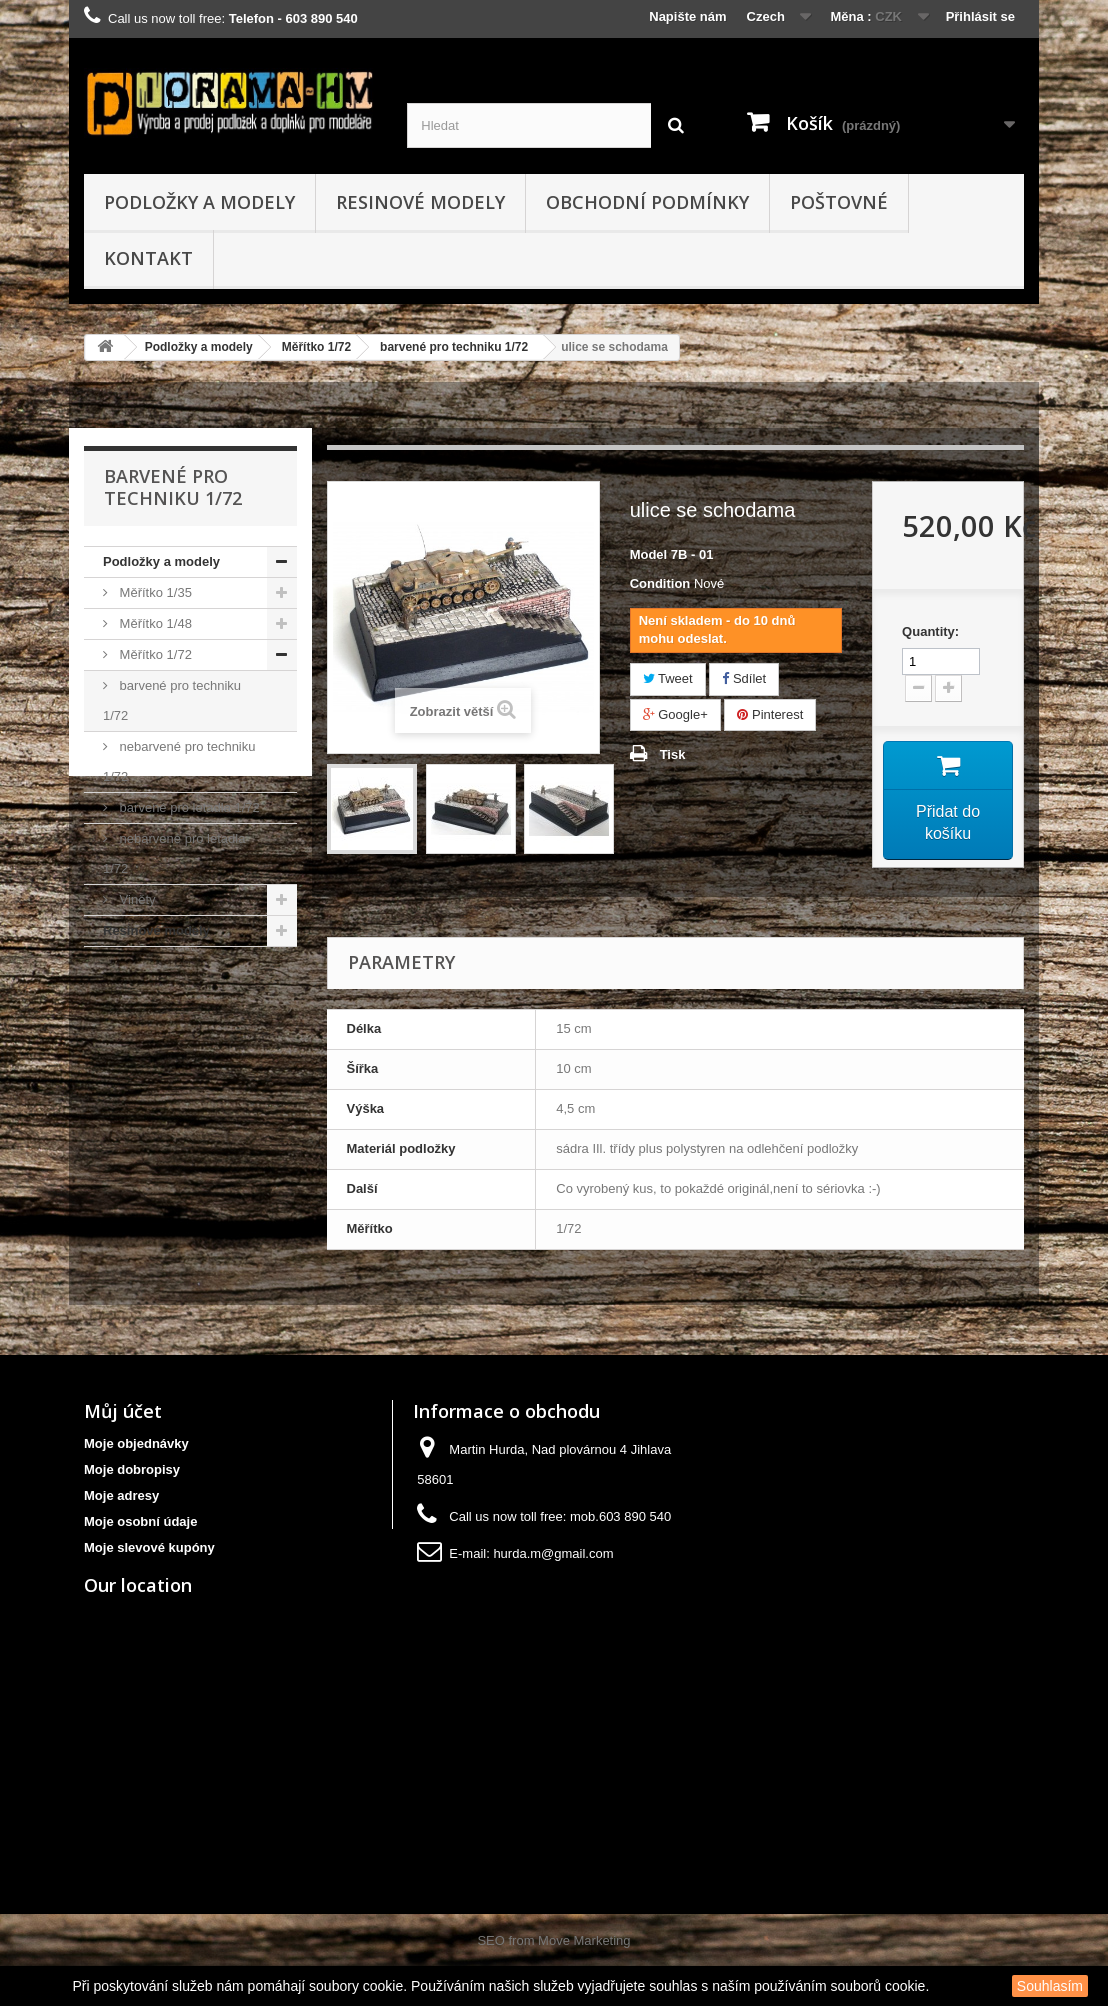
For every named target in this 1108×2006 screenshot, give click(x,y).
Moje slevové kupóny (149, 1547)
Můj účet (123, 1411)
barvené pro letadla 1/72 (188, 807)
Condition (660, 583)
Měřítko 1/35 (154, 592)
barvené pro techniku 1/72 (454, 347)
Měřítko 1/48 (154, 623)
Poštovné (839, 202)
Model (649, 554)
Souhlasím (1050, 1986)
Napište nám (687, 16)
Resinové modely (420, 202)
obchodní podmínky (647, 202)
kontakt (148, 258)
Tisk (673, 754)
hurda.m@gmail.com (553, 1553)
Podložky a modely (199, 202)
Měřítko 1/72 (316, 347)
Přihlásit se (980, 16)
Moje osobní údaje (140, 1521)
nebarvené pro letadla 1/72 (174, 853)
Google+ (675, 714)
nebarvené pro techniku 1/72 (179, 761)
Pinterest (770, 714)
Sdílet (744, 678)
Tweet (668, 678)
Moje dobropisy (132, 1469)
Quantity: (930, 631)
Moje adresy (121, 1495)
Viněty (136, 899)
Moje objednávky (136, 1443)
